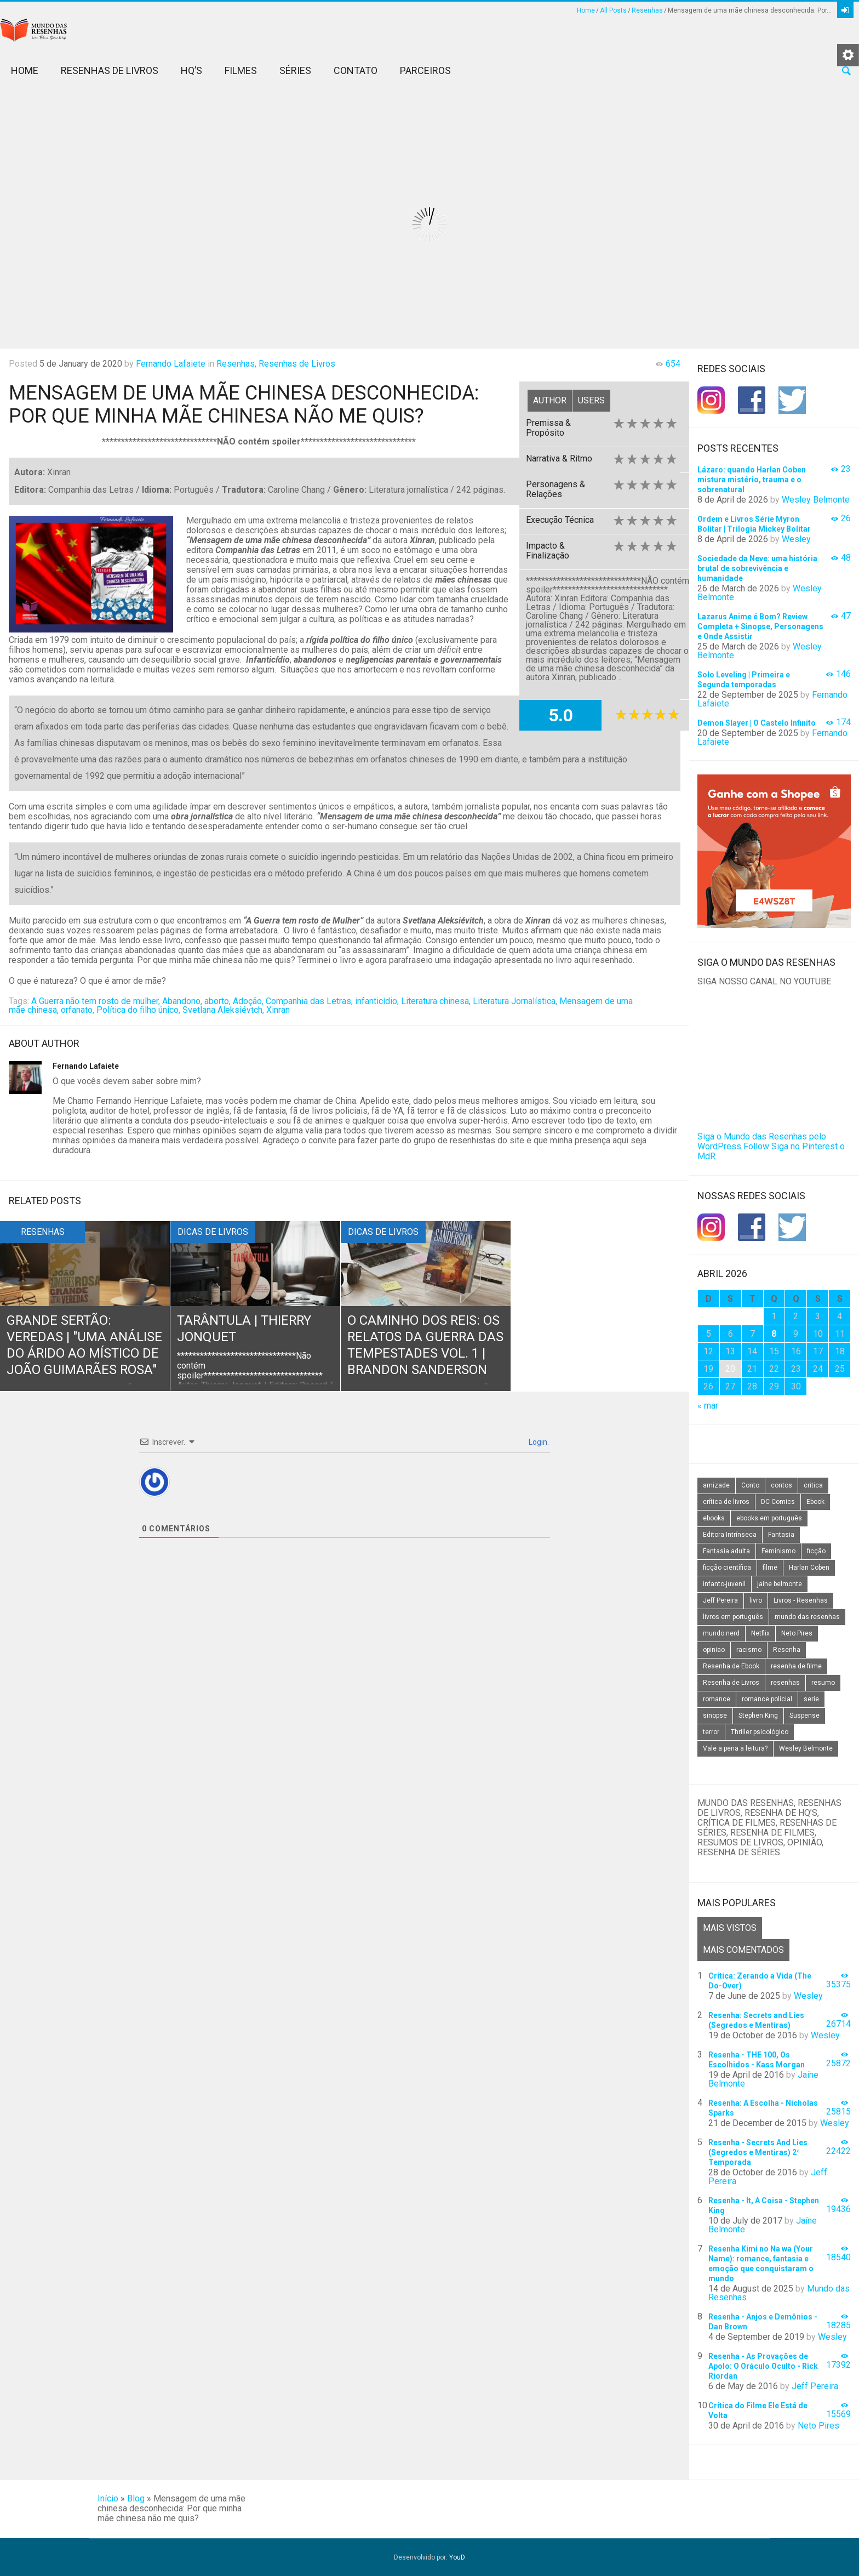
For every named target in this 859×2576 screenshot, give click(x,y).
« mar (707, 1405)
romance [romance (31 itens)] (716, 1699)
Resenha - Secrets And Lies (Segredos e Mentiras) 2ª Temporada (758, 2152)
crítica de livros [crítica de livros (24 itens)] (726, 1502)
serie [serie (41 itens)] (811, 1699)
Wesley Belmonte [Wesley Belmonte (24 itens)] (806, 1748)
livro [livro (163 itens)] (755, 1600)
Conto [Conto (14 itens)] (750, 1485)
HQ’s (191, 70)
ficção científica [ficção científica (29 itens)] (727, 1567)
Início (108, 2498)
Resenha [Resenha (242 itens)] (786, 1650)
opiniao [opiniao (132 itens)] (714, 1650)
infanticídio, (377, 1001)
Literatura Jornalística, (515, 1001)
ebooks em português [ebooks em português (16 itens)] (769, 1518)
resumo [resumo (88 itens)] (823, 1682)
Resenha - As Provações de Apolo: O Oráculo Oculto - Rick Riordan (763, 2366)
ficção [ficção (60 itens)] (816, 1551)
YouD (457, 2557)
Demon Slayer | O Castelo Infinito (756, 723)
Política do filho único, (138, 1010)
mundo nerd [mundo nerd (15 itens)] (721, 1633)
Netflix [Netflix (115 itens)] (760, 1633)
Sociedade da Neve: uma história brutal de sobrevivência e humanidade (757, 568)
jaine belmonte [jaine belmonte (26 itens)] (779, 1584)
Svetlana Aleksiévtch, (223, 1010)
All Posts (613, 10)
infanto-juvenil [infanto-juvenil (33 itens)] (724, 1584)
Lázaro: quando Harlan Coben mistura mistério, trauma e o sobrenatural (751, 479)
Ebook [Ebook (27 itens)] (815, 1502)
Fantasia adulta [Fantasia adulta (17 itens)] (726, 1551)
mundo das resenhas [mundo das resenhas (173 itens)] (807, 1617)
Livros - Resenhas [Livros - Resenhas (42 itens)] (801, 1600)
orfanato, (77, 1010)
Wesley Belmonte (816, 499)
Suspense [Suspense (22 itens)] (804, 1715)
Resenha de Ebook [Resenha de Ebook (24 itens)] (731, 1666)
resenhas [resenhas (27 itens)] (785, 1682)
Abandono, (182, 1001)
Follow (756, 1146)
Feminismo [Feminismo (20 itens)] (778, 1551)
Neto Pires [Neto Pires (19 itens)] (796, 1633)
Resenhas (647, 10)
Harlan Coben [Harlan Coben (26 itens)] (809, 1567)
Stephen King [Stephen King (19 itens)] (758, 1715)
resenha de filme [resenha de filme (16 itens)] (796, 1666)
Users (591, 400)
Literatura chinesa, (436, 1001)
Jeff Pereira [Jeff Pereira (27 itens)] (720, 1600)
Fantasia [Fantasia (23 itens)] (781, 1534)
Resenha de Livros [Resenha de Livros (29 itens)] (731, 1682)
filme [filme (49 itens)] (770, 1567)
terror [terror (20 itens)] (711, 1732)
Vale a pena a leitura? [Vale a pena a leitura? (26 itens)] (735, 1748)
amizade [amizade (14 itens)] (716, 1485)
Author (549, 400)
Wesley (796, 539)
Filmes (241, 70)
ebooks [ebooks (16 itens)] (714, 1518)
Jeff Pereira (815, 2386)
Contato (355, 70)
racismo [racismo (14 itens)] (748, 1650)
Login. (538, 1442)
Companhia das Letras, (309, 1001)
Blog (136, 2498)
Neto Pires (818, 2425)
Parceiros (425, 70)
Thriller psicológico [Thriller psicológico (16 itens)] (759, 1732)
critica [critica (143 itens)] (813, 1485)
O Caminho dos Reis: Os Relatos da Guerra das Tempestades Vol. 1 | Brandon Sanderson (423, 1353)
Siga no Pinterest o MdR (771, 1151)
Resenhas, (236, 363)
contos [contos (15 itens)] (781, 1485)
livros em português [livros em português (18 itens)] (733, 1617)
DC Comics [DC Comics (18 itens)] (778, 1502)
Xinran (278, 1010)
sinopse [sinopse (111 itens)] (715, 1715)
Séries (295, 70)
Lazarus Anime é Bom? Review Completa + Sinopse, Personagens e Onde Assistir (760, 626)
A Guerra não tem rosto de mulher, (95, 1001)
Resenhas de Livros (109, 70)
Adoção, (248, 1001)
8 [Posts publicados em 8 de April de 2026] (773, 1334)
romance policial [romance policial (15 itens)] (767, 1699)
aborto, (217, 1001)
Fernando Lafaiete (170, 363)
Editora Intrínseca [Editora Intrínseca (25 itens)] (730, 1534)
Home (586, 10)
